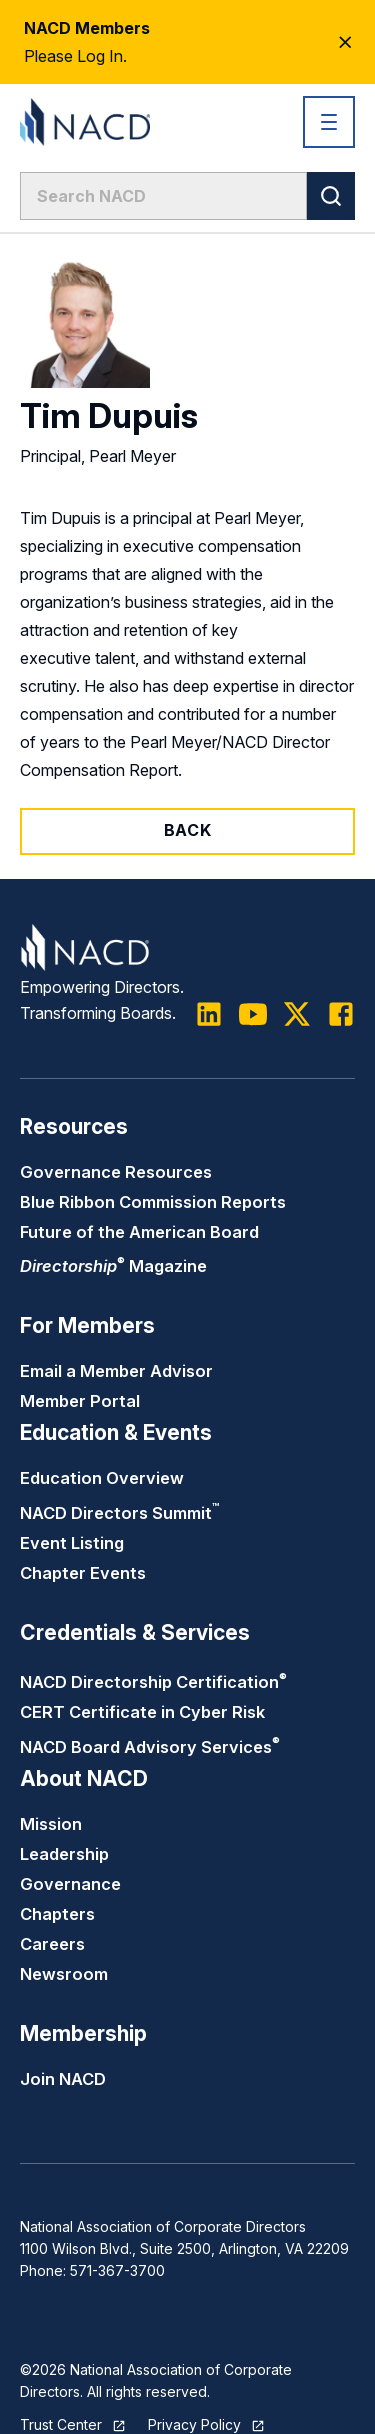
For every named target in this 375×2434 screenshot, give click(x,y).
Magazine (113, 1266)
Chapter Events (83, 1573)
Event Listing (72, 1543)
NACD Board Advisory (150, 1747)
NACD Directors (119, 1513)
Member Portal (80, 1401)
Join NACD (63, 2079)
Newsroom (64, 1974)
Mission (51, 1824)
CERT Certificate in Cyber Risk (142, 1712)
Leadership (64, 1854)
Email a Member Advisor (116, 1371)
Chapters (57, 1914)
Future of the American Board (139, 1232)
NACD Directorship (153, 1682)
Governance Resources (116, 1172)
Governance (70, 1884)
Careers (52, 1944)
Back (188, 830)
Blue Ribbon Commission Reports (153, 1202)
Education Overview (102, 1478)
